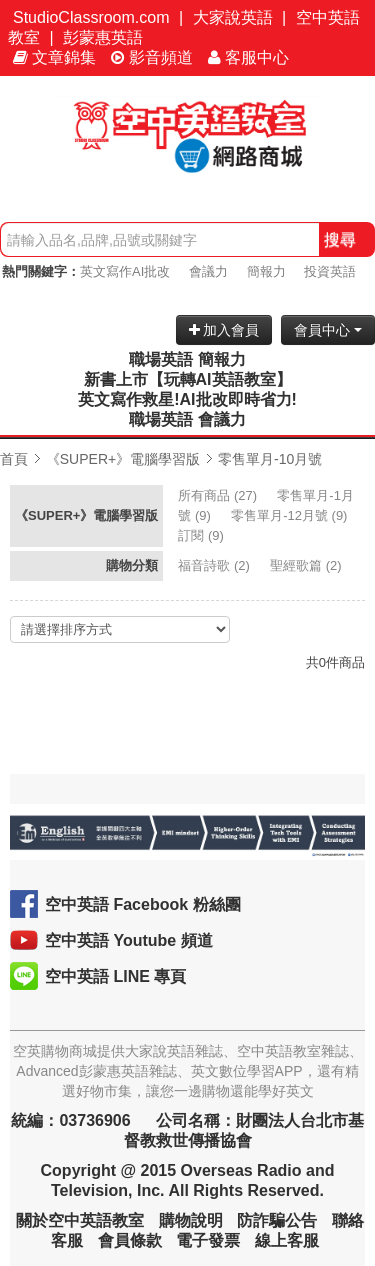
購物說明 (191, 1220)
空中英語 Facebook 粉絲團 (143, 904)
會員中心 (328, 330)
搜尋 (340, 239)
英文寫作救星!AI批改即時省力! (187, 399)
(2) (215, 565)
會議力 (208, 271)
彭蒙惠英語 (103, 37)
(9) (291, 515)
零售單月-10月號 (270, 459)
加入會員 (224, 330)
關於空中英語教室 (80, 1220)
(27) (219, 495)
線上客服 (287, 1240)
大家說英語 (233, 17)
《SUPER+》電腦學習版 (123, 459)
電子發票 (208, 1240)
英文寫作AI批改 (125, 271)
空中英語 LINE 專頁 (115, 976)
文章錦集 (54, 57)
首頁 (14, 459)
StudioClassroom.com (91, 17)
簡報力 (266, 271)
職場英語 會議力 (187, 419)
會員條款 (130, 1240)
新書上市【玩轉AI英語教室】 (188, 379)
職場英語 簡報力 (187, 359)
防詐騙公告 (277, 1220)
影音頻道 (152, 57)
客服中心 (248, 57)
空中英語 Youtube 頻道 (129, 940)
